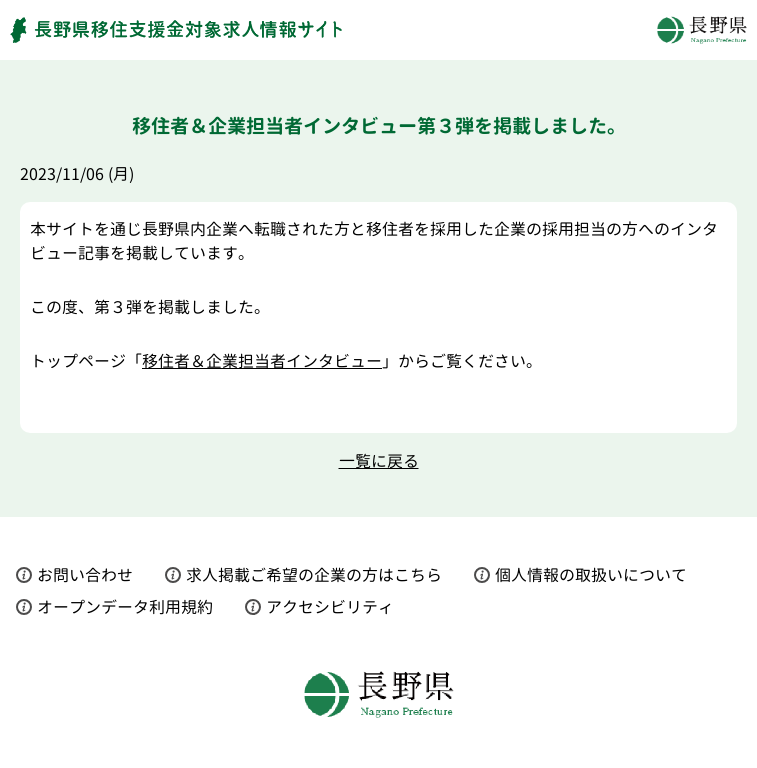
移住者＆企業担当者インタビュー (262, 361)
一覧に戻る (379, 461)
